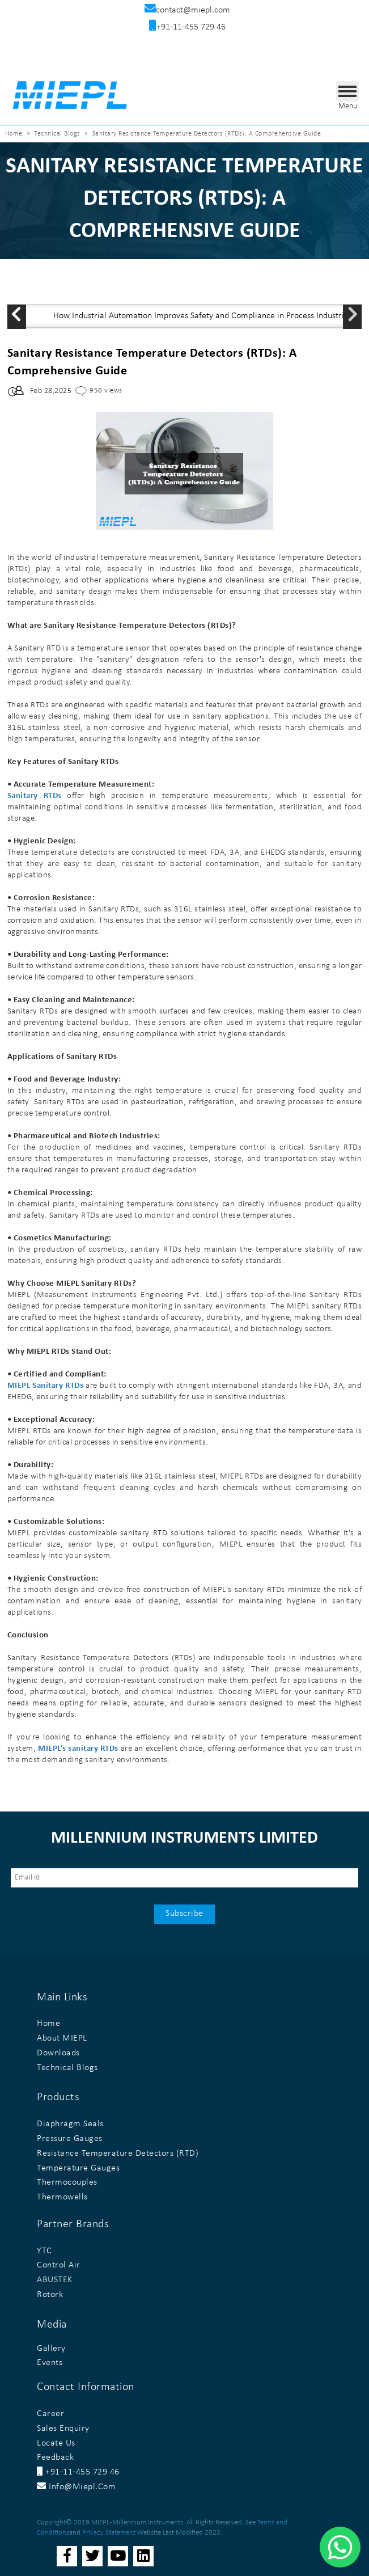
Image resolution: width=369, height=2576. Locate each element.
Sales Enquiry (63, 2428)
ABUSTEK (55, 2279)
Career (50, 2413)
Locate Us (56, 2443)
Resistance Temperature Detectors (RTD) (117, 2153)
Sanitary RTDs (34, 796)
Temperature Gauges (78, 2168)
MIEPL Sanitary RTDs (45, 1386)
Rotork (50, 2294)
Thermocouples (67, 2182)
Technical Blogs (57, 133)
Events (49, 2362)
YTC (44, 2251)
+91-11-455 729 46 (78, 2472)
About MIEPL (62, 2038)
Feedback (55, 2457)
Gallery (51, 2348)
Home (14, 133)
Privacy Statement (108, 2532)
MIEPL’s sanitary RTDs (78, 1749)
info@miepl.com (76, 2486)
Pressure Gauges (70, 2138)
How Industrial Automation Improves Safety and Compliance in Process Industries (202, 315)
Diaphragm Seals (70, 2124)
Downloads (58, 2053)
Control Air (58, 2265)
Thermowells (62, 2197)
